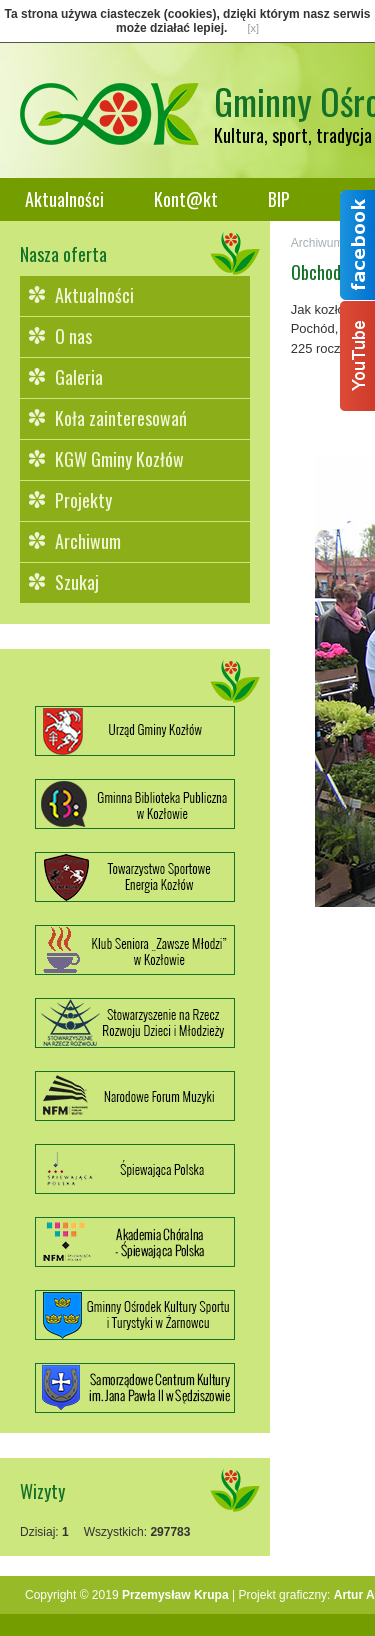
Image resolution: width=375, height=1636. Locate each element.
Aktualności (64, 199)
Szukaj (77, 582)
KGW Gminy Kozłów (119, 459)
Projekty (83, 500)
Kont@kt (186, 199)
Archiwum (88, 541)
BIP (279, 199)
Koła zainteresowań (121, 418)
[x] (253, 28)
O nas (73, 336)
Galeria (79, 377)
